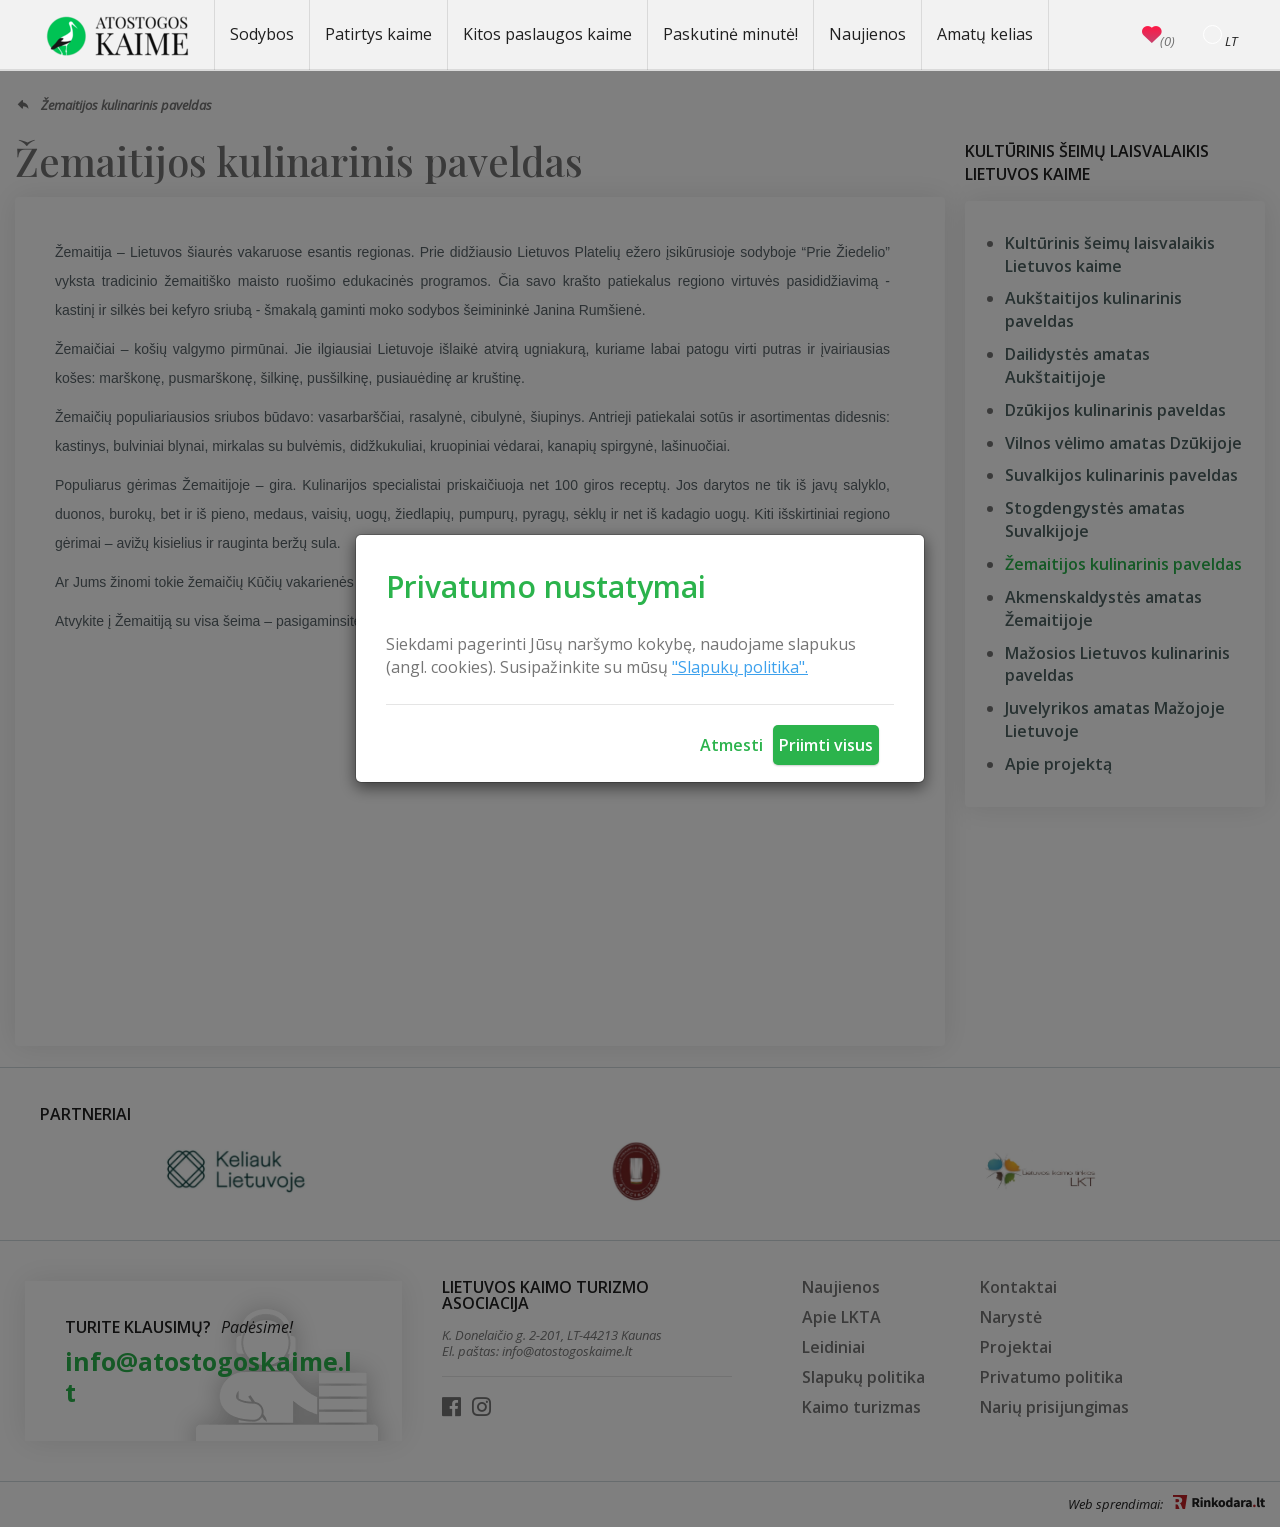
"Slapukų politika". (740, 667)
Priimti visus (826, 745)
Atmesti (731, 745)
